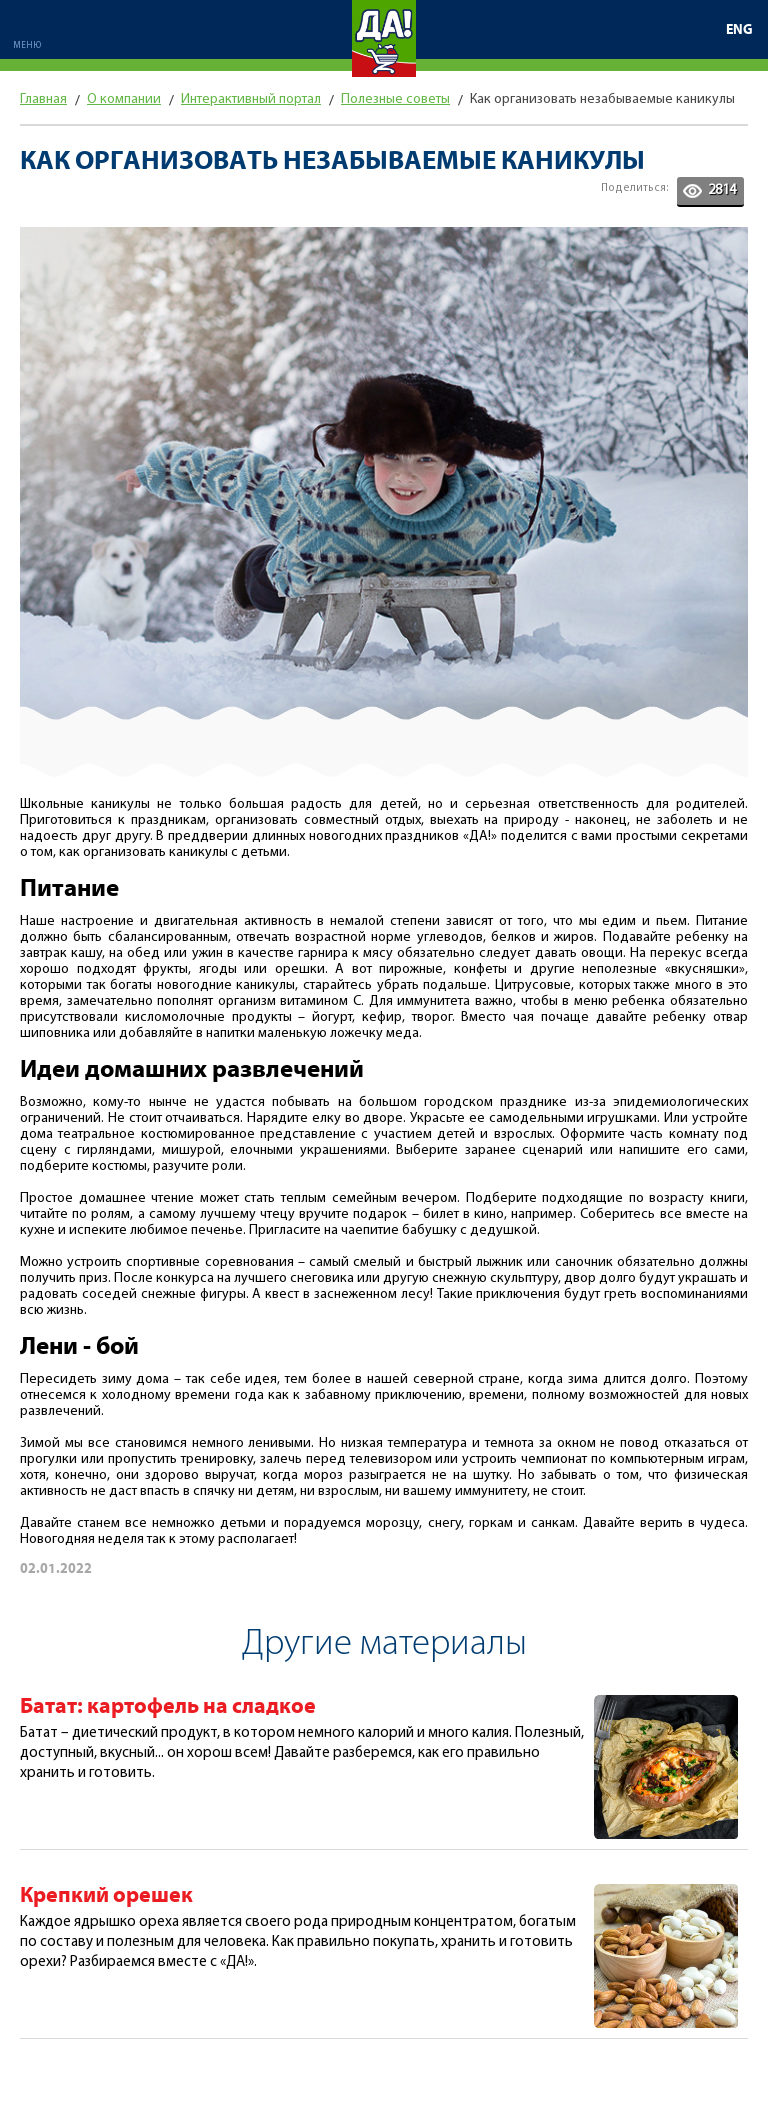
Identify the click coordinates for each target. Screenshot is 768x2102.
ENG (739, 30)
